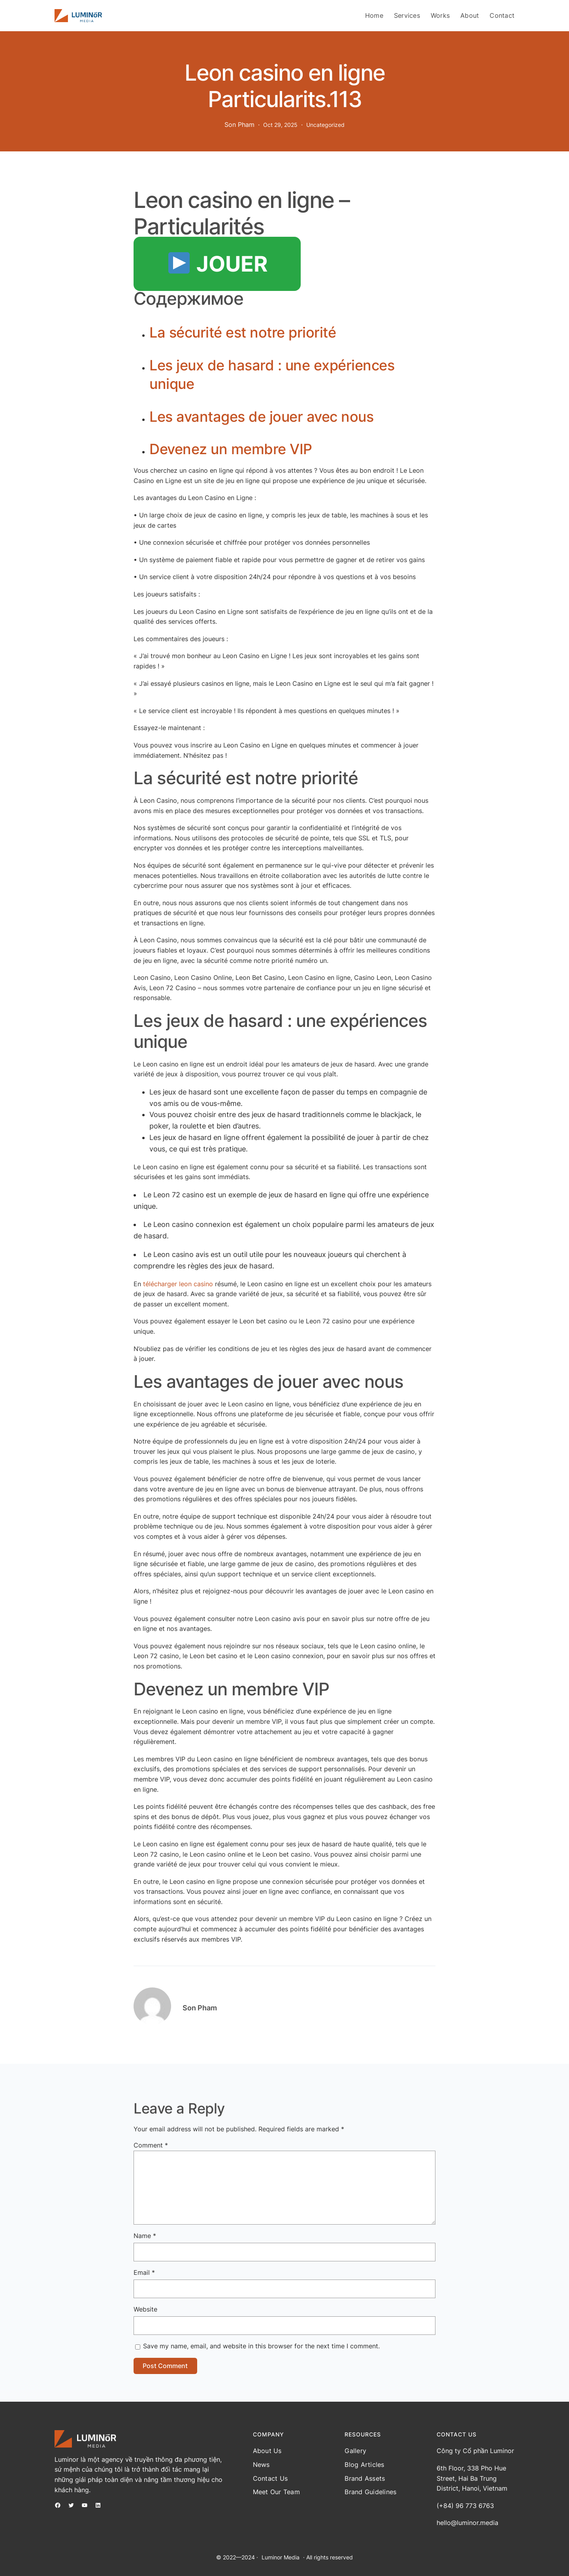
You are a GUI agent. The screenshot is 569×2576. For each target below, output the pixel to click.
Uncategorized (325, 124)
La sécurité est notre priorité (242, 332)
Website (145, 2309)
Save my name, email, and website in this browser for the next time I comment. (261, 2346)
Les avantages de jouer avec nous (261, 416)
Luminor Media (281, 2557)
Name (145, 2236)
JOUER (218, 264)
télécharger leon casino (178, 1284)
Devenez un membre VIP (230, 449)
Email (144, 2272)
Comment (151, 2145)
